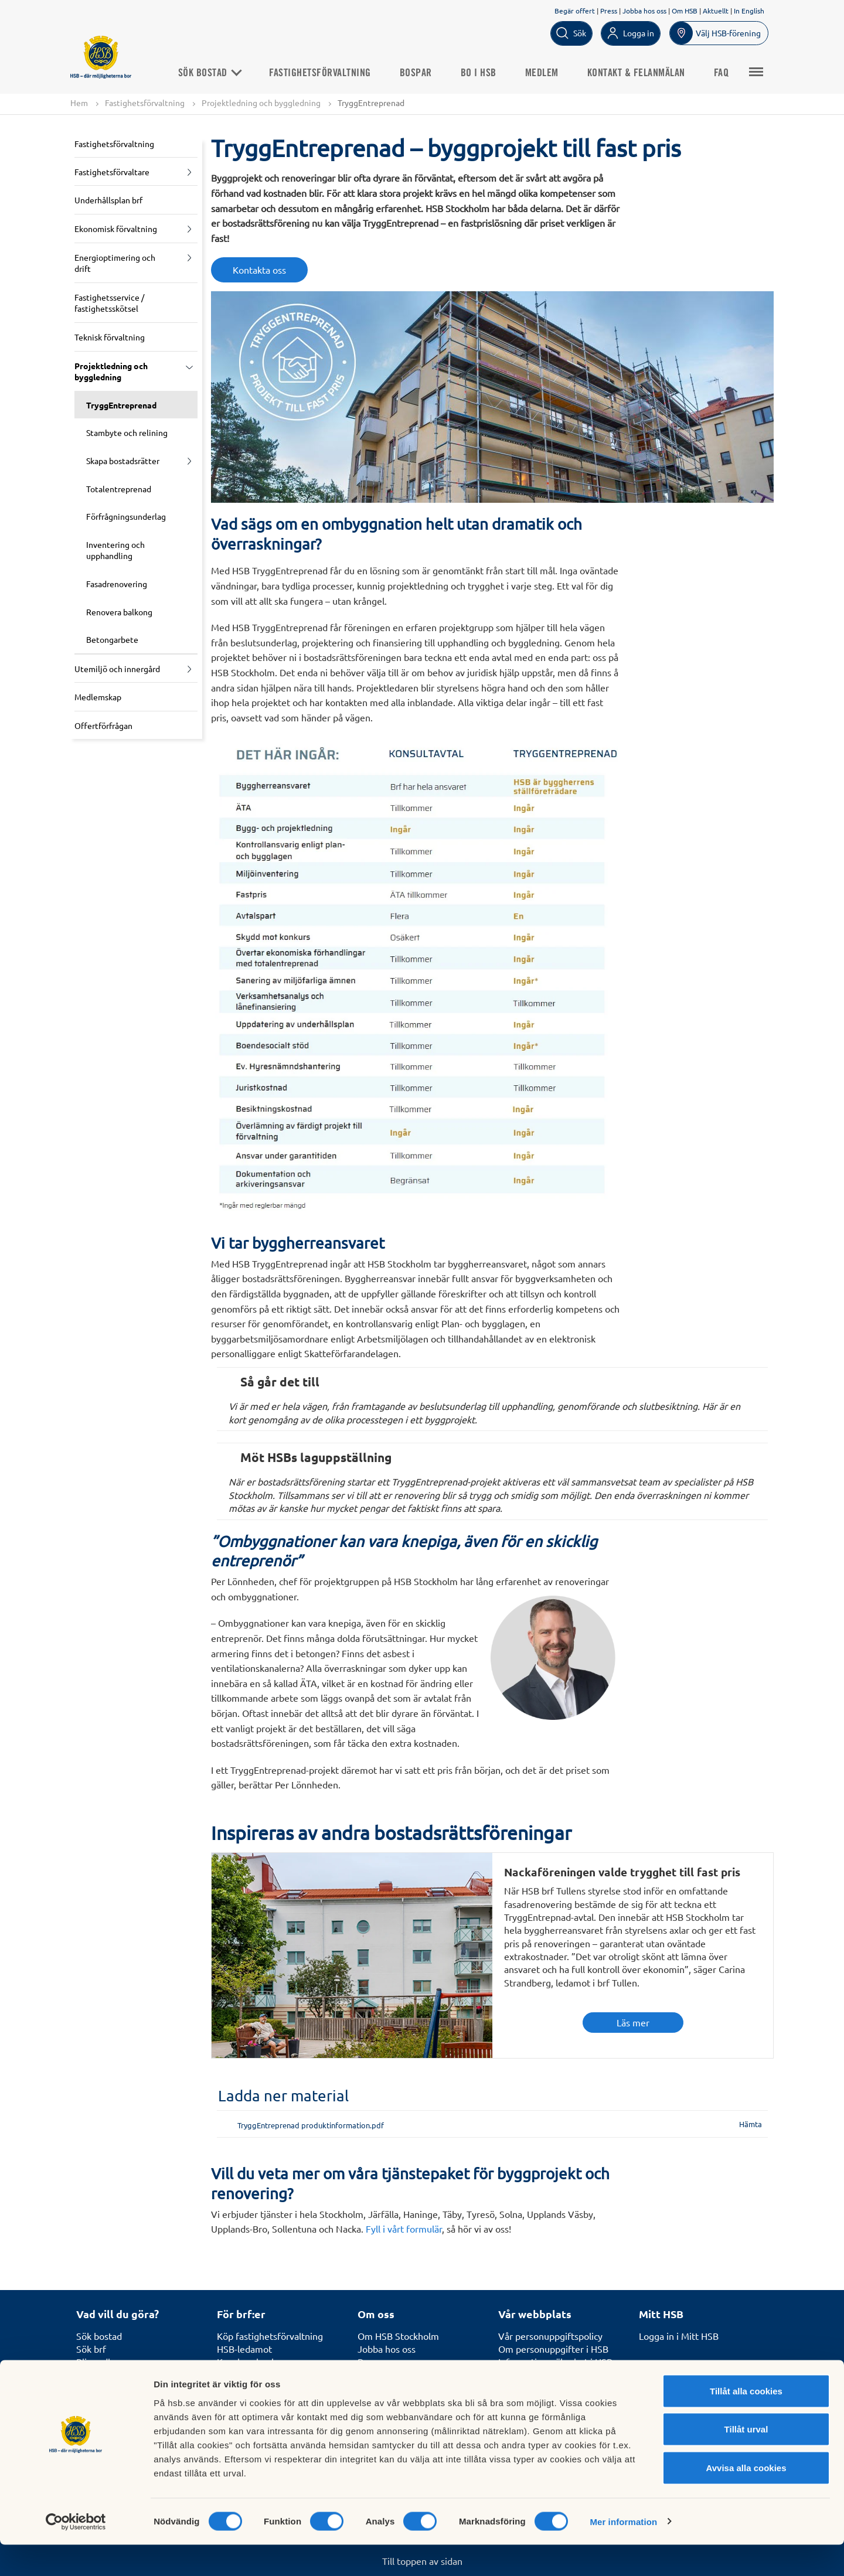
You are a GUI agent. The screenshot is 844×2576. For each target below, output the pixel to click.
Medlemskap (97, 697)
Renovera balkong (119, 611)
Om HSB (684, 10)
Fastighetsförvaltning (330, 72)
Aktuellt (716, 10)
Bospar (425, 72)
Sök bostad (219, 72)
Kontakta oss (259, 270)
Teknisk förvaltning (109, 337)
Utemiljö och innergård (117, 668)
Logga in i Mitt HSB (679, 2336)
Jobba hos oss (644, 10)
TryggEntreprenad (121, 405)
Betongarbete (112, 640)
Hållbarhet (379, 2388)
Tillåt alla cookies (746, 2422)
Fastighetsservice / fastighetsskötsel (109, 303)
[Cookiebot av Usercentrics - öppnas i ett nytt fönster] (76, 2553)
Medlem (551, 72)
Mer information (623, 2553)
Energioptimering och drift (114, 263)
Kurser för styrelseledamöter (277, 2375)
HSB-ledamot (244, 2348)
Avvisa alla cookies (746, 2499)
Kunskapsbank (246, 2361)
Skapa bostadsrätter (122, 461)
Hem (79, 102)
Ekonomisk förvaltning (115, 229)
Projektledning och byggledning (261, 102)
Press (608, 10)
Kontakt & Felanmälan (646, 72)
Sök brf (91, 2348)
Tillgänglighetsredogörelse (554, 2388)
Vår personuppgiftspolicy (550, 2336)
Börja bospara (104, 2375)
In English (749, 10)
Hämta (750, 2124)
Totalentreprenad (118, 488)
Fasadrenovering (116, 583)
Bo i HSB (488, 72)
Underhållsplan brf (108, 200)
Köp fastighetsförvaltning (270, 2336)
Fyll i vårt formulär (404, 2229)
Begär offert (574, 10)
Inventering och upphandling (115, 550)
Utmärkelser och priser (405, 2375)
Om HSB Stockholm (398, 2336)
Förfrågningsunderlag (126, 517)
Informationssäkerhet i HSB (555, 2361)
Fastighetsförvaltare (111, 171)
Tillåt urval (746, 2461)
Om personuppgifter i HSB (553, 2348)
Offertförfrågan (103, 725)
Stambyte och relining (127, 433)
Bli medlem (100, 2361)
